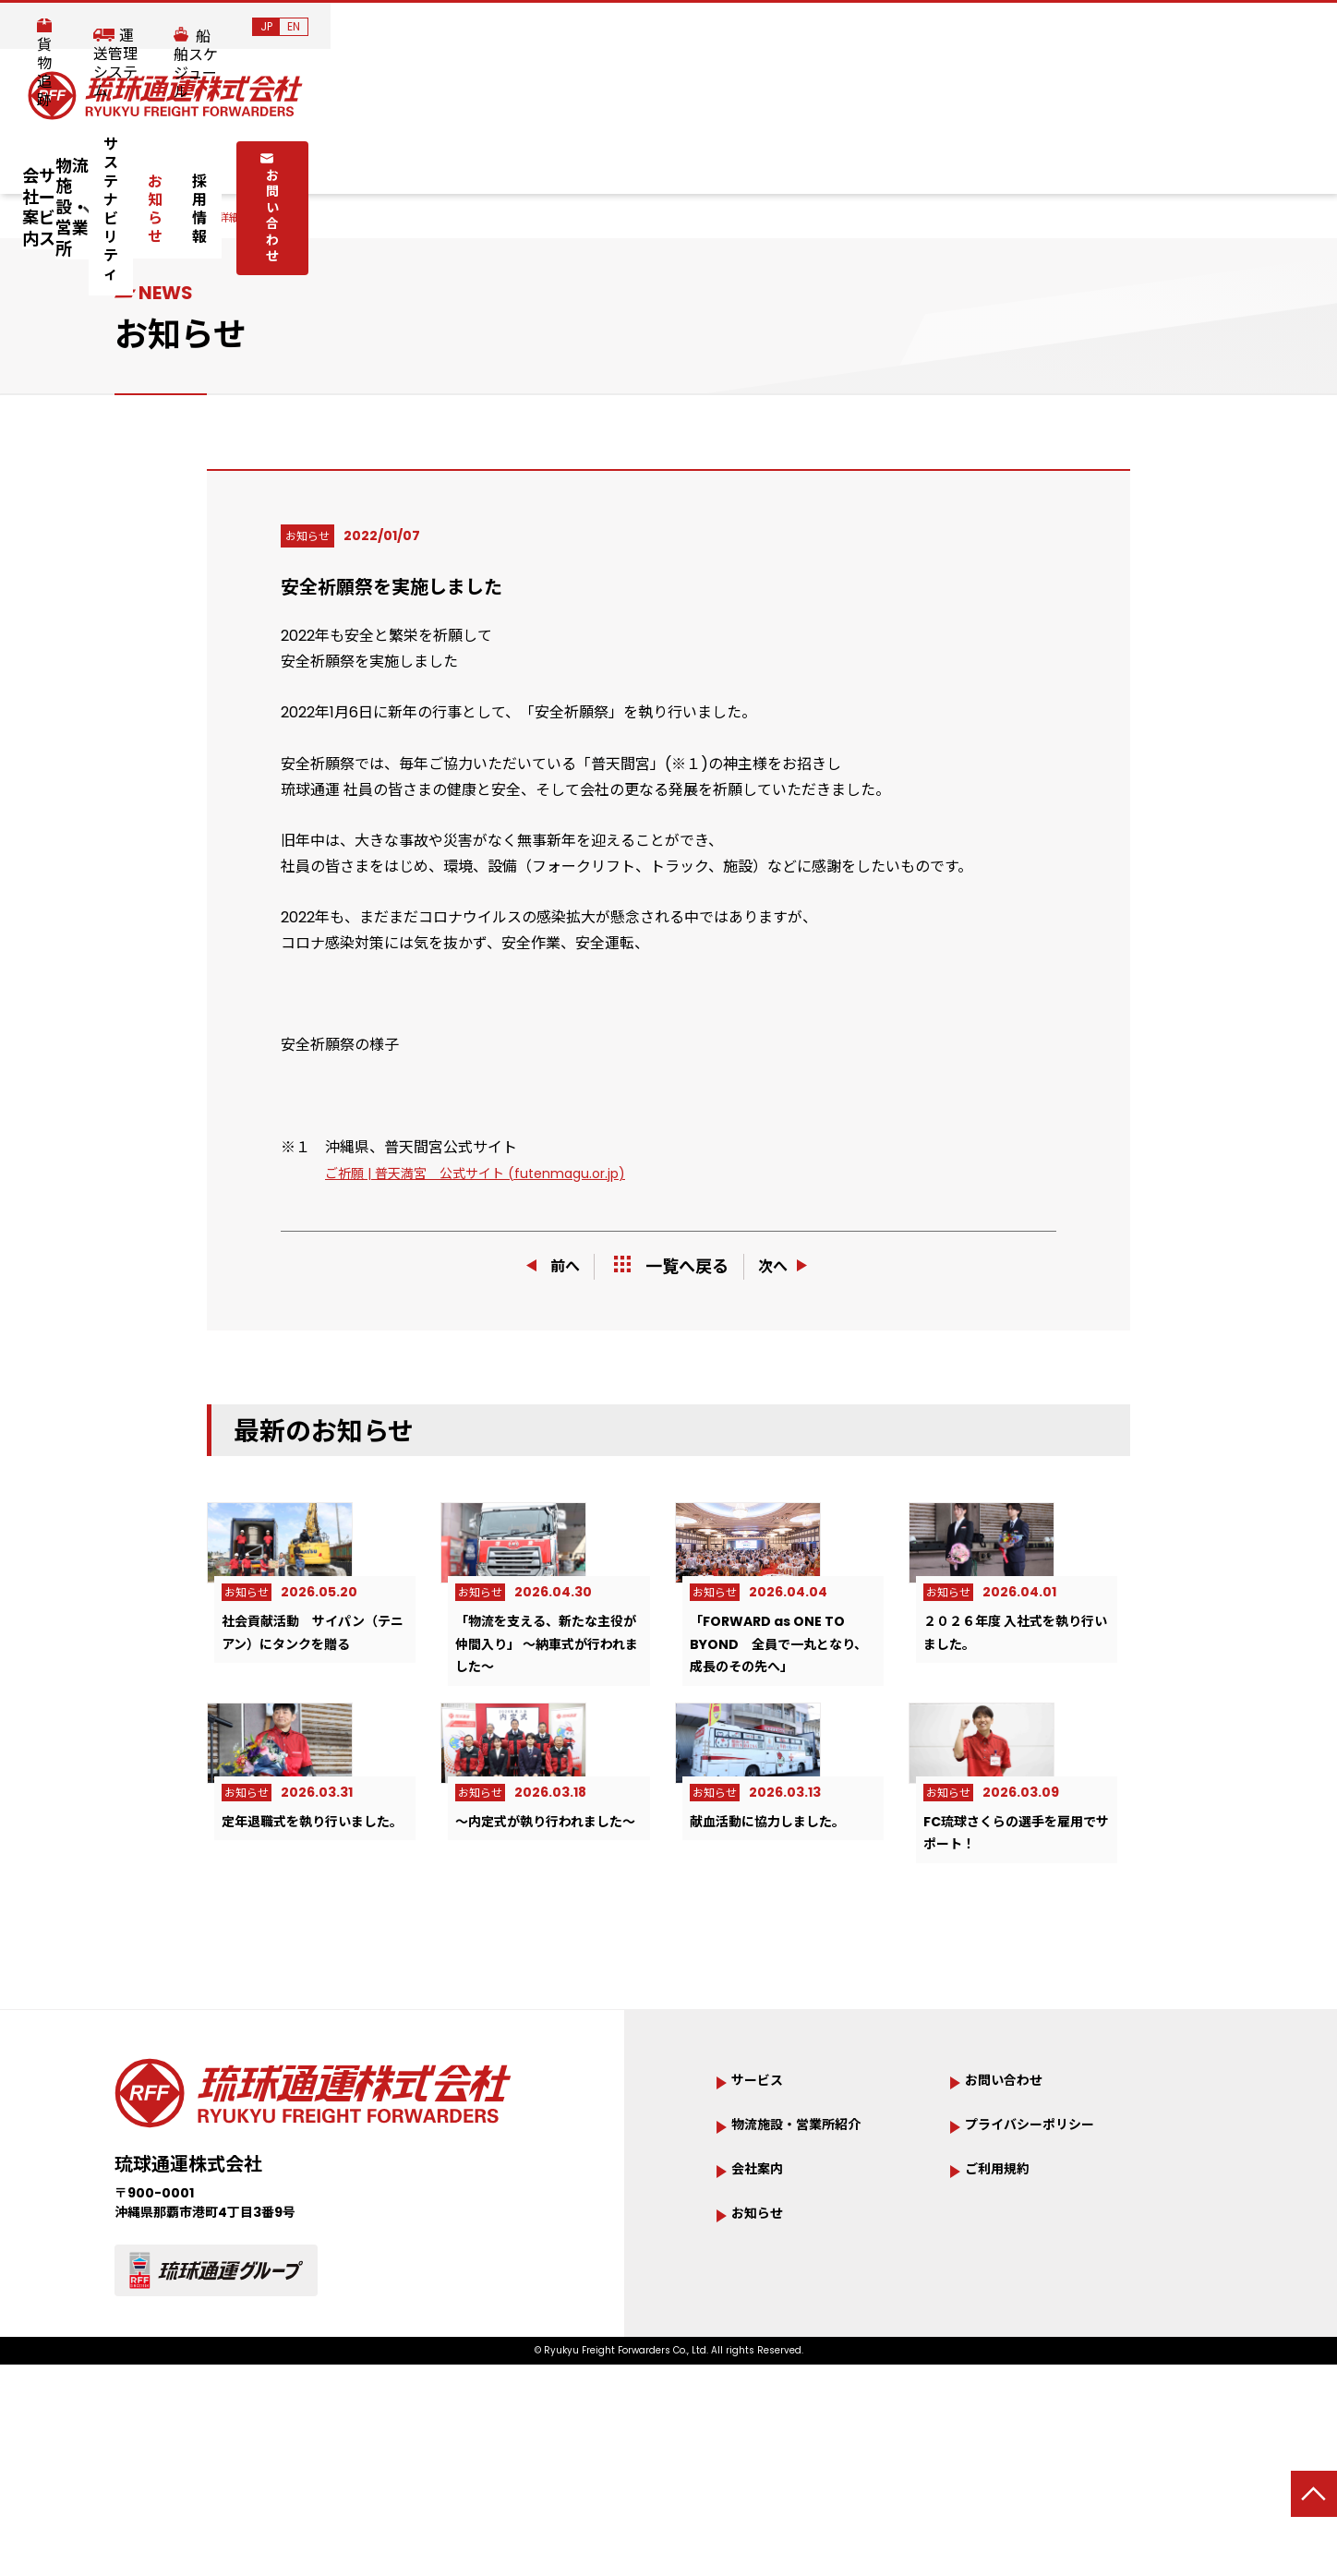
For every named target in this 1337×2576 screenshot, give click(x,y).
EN (1300, 26)
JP (1273, 26)
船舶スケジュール (1166, 27)
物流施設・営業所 (511, 158)
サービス (364, 158)
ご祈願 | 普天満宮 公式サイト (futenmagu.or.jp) (493, 1173)
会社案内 (249, 158)
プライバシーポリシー (1048, 2272)
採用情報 (920, 158)
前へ (546, 1265)
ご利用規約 (1006, 2319)
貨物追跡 (881, 27)
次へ (791, 1265)
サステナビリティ (696, 158)
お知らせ (824, 158)
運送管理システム (1010, 27)
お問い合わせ (1058, 157)
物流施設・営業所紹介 (814, 2272)
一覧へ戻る (671, 1266)
